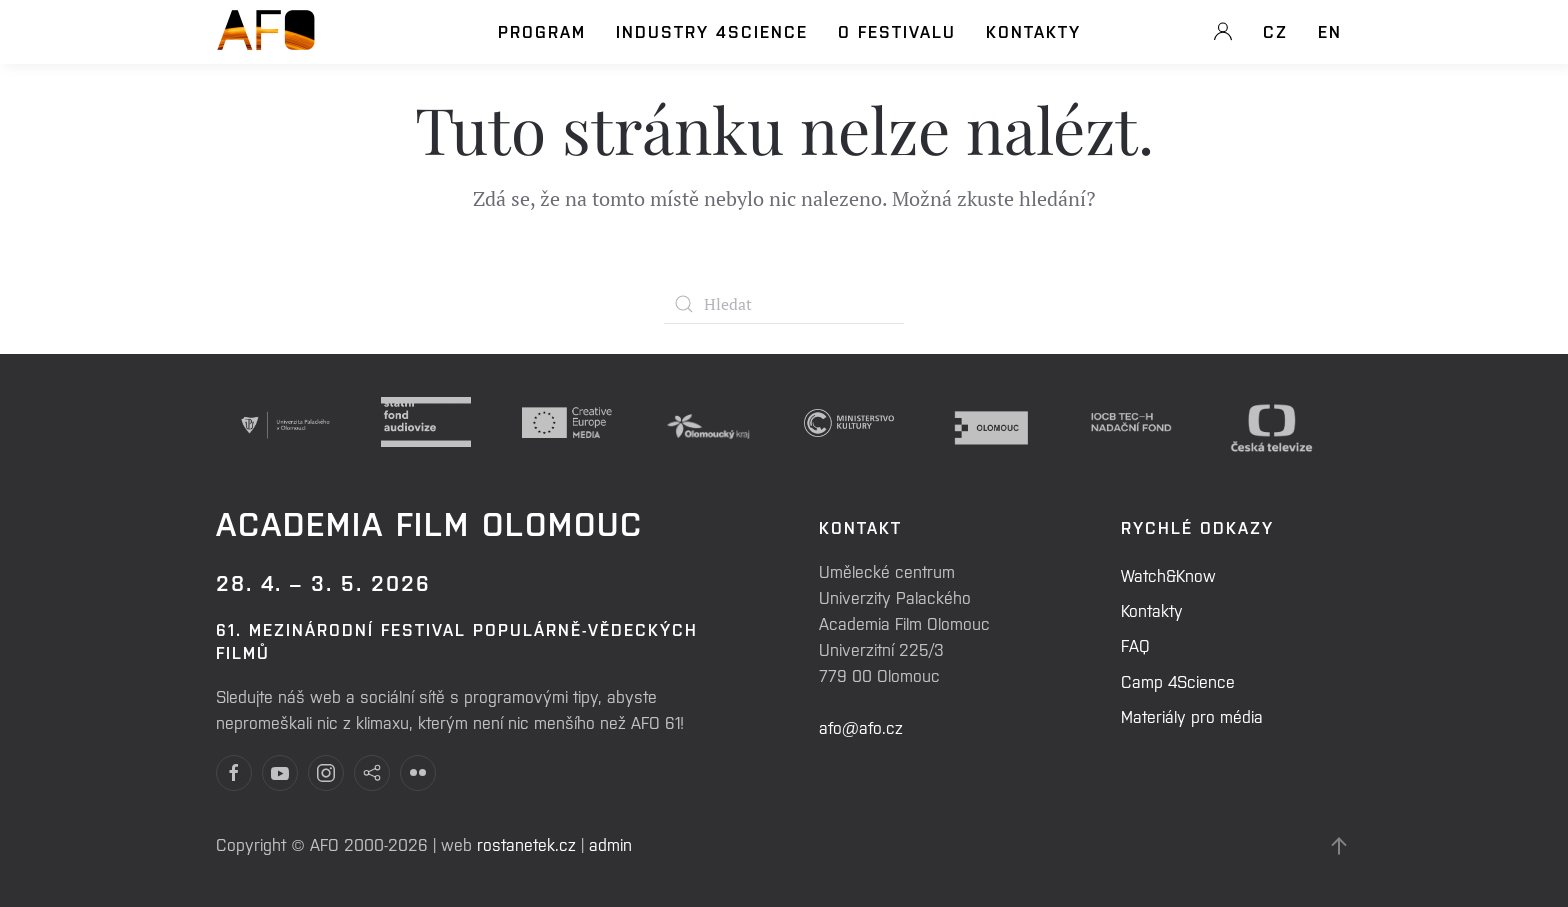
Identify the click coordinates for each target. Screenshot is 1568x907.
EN (1330, 31)
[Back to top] (1339, 846)
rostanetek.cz (526, 844)
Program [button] (542, 31)
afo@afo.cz (861, 727)
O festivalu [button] (897, 31)
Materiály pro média (1192, 716)
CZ (1275, 31)
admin (610, 844)
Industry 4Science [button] (712, 31)
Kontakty (1033, 31)
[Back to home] (266, 41)
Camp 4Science (1178, 681)
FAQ (1135, 645)
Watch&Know (1168, 575)
